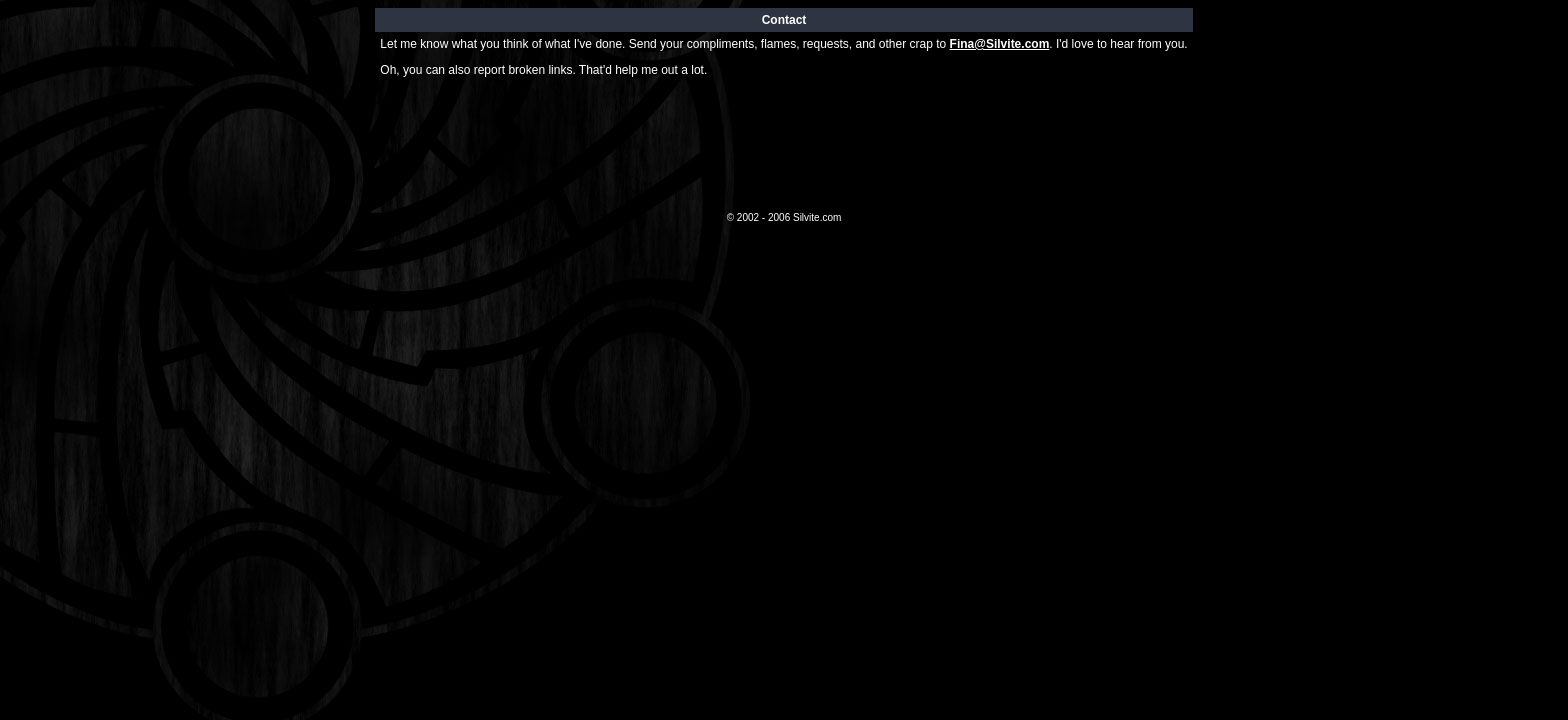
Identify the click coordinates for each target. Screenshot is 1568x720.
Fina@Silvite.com (1000, 44)
